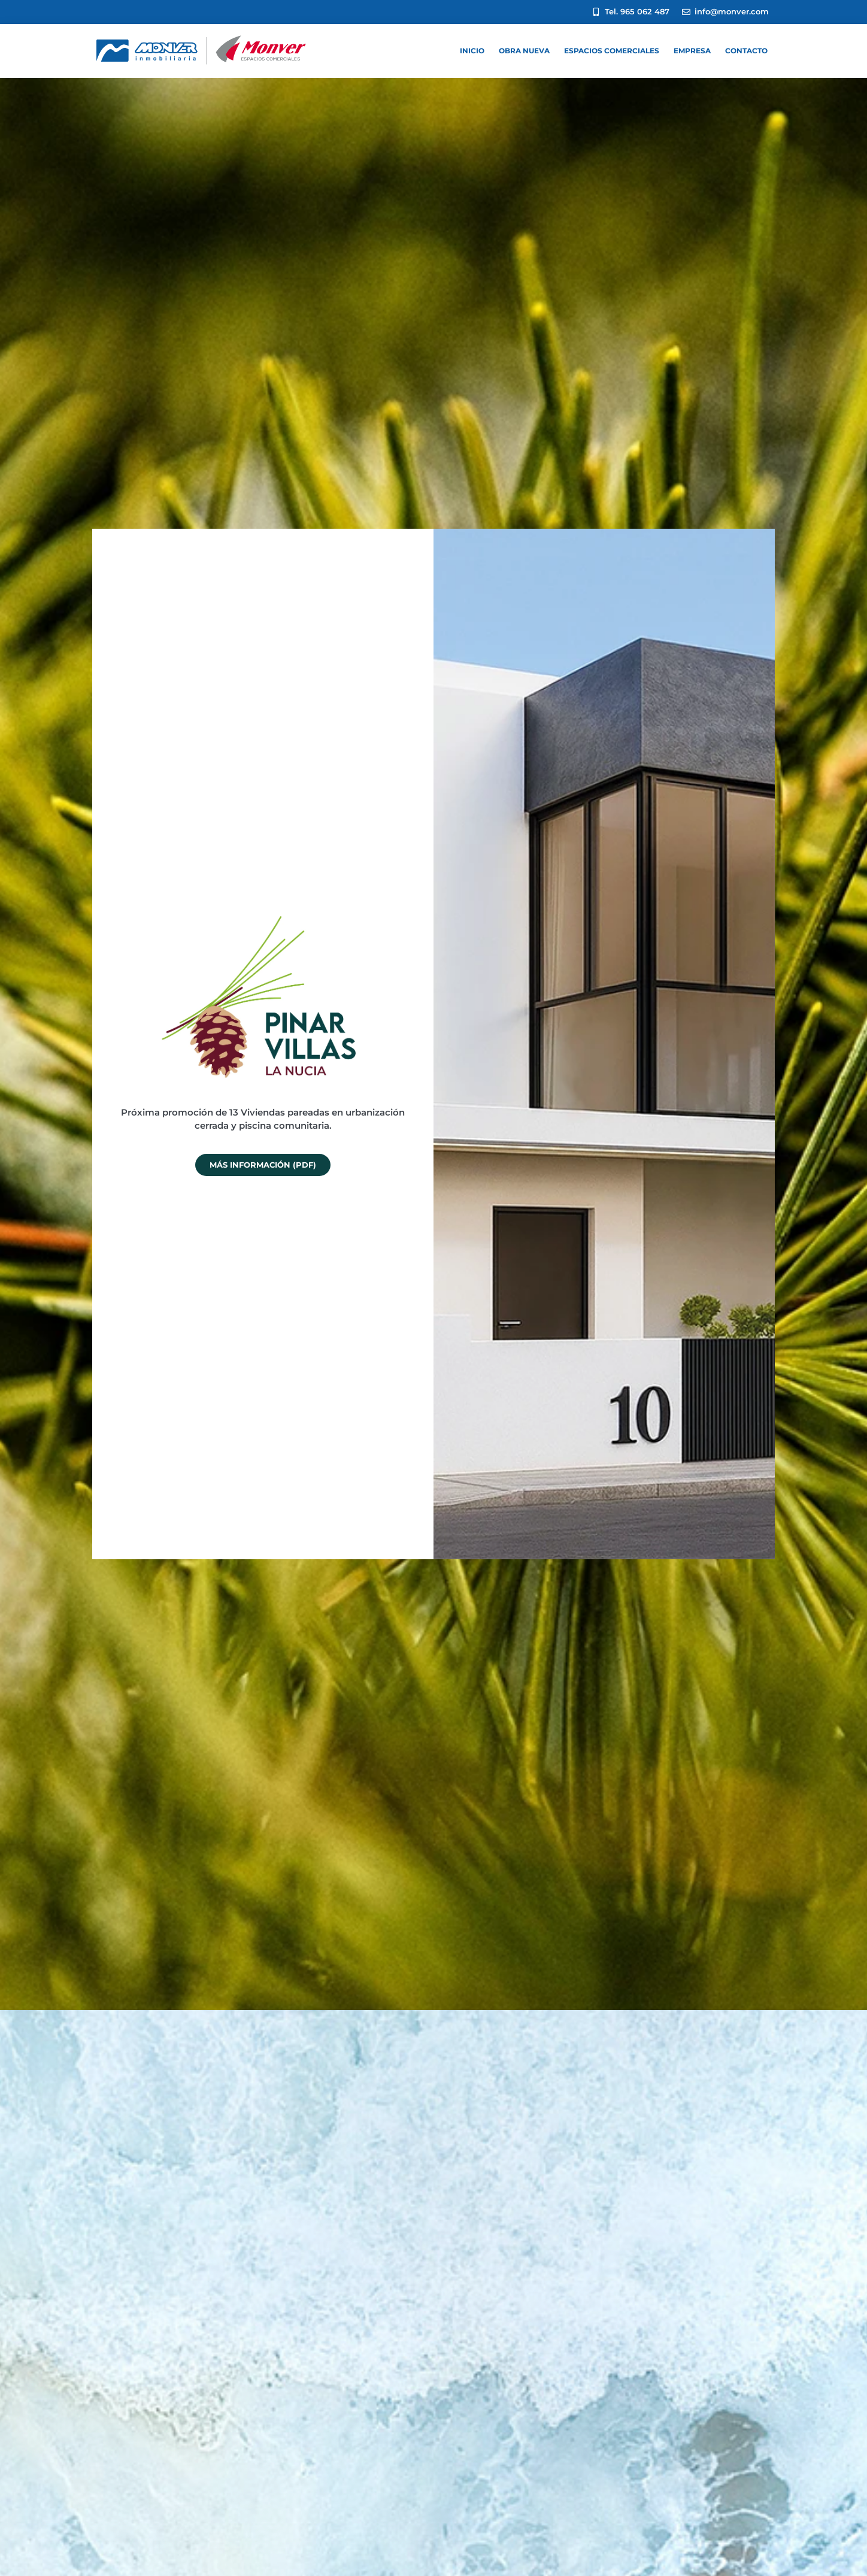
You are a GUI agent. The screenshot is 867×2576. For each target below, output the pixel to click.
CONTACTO (746, 50)
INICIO (472, 50)
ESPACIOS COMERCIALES (611, 50)
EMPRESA (692, 50)
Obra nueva (524, 50)
